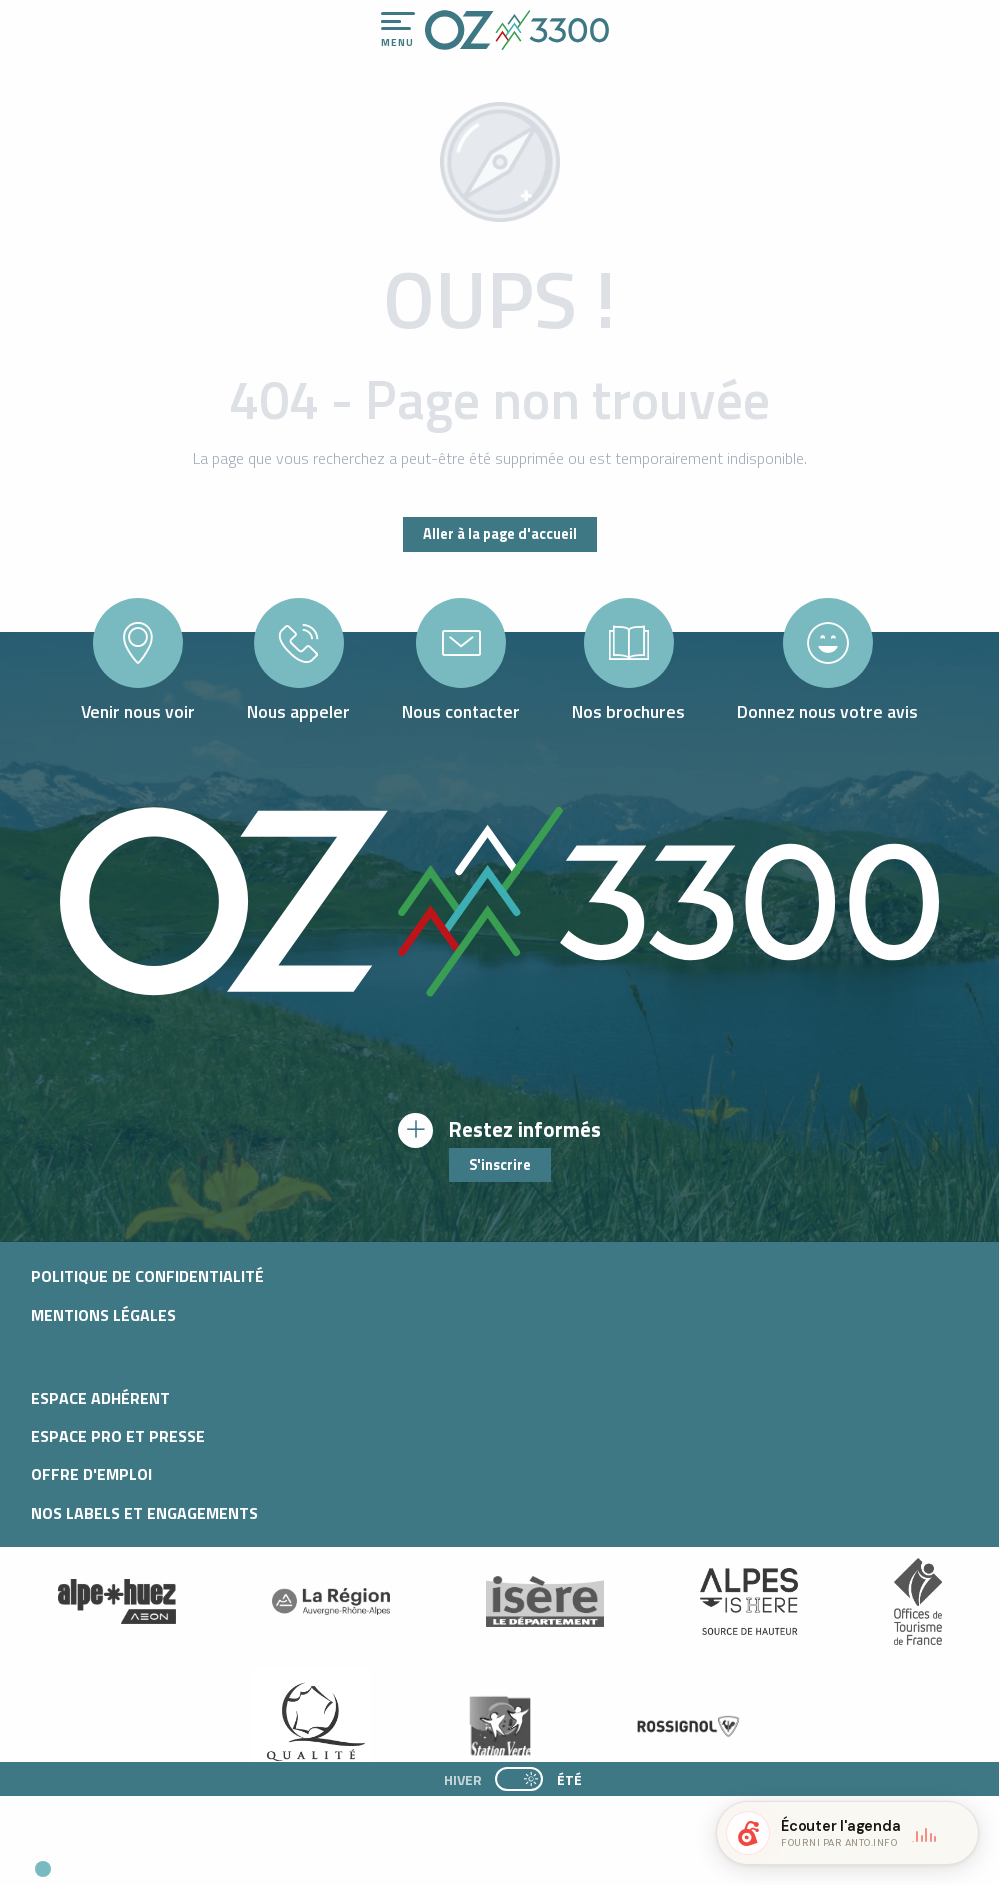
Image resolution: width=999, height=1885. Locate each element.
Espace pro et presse (118, 1436)
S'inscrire (500, 1165)
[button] (186, 1861)
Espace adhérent (100, 1398)
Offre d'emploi (91, 1474)
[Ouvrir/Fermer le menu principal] (398, 30)
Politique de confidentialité (147, 1276)
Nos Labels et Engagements (144, 1513)
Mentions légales (103, 1315)
